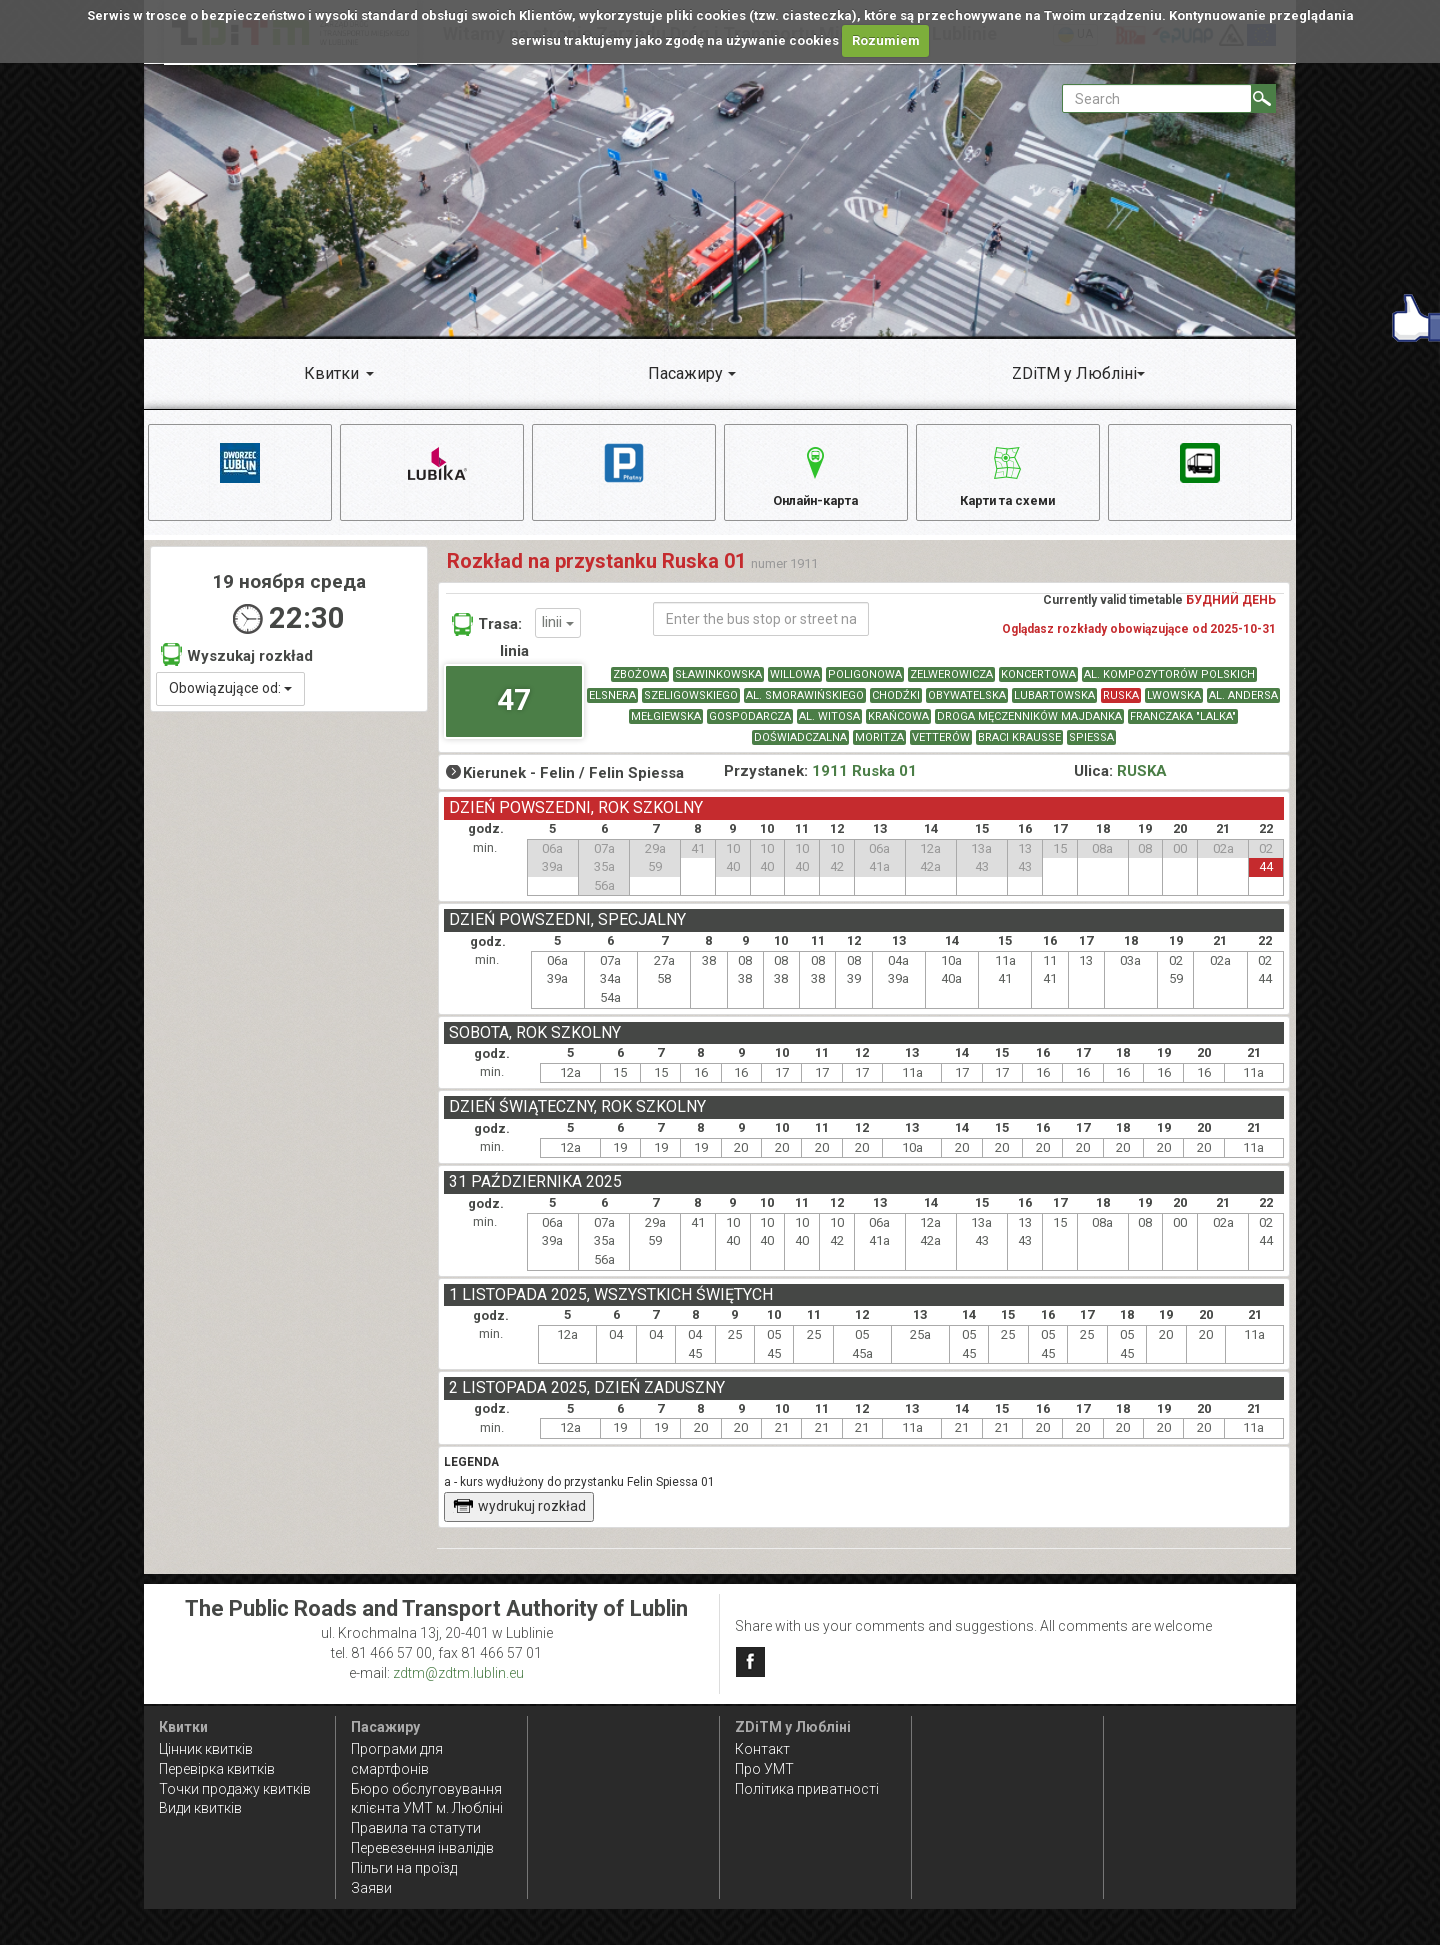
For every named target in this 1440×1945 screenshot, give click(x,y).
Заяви (371, 1888)
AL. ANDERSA (1243, 705)
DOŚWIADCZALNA (800, 747)
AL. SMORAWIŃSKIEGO (805, 705)
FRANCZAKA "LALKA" (1183, 726)
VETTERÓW (941, 747)
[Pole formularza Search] (1157, 98)
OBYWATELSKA (967, 705)
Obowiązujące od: (230, 698)
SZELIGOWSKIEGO (691, 705)
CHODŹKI (896, 705)
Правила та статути (416, 1829)
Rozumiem (886, 40)
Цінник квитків (206, 1749)
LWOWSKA (1174, 705)
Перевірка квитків (217, 1769)
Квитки (331, 373)
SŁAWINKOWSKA (718, 684)
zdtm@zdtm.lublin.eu (458, 1673)
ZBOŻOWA (640, 684)
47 (514, 709)
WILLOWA (795, 684)
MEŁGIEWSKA (666, 726)
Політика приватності (807, 1789)
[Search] (1263, 98)
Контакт (762, 1749)
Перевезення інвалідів (422, 1849)
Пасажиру (685, 373)
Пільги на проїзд (404, 1869)
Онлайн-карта (815, 474)
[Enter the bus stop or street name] (761, 629)
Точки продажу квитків (235, 1789)
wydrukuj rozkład (519, 1516)
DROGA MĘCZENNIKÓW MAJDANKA (1029, 726)
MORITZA (879, 747)
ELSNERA (612, 705)
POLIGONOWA (865, 684)
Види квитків (200, 1809)
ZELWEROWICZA (951, 684)
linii (558, 633)
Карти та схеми (1007, 474)
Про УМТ (764, 1769)
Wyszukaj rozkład (237, 664)
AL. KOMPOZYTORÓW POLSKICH (1169, 684)
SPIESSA (1091, 747)
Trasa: (487, 634)
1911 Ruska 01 (864, 781)
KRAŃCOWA (898, 726)
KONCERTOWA (1038, 684)
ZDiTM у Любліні (1074, 373)
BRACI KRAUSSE (1019, 747)
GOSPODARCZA (750, 726)
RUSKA (1121, 705)
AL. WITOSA (829, 726)
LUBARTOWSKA (1054, 705)
